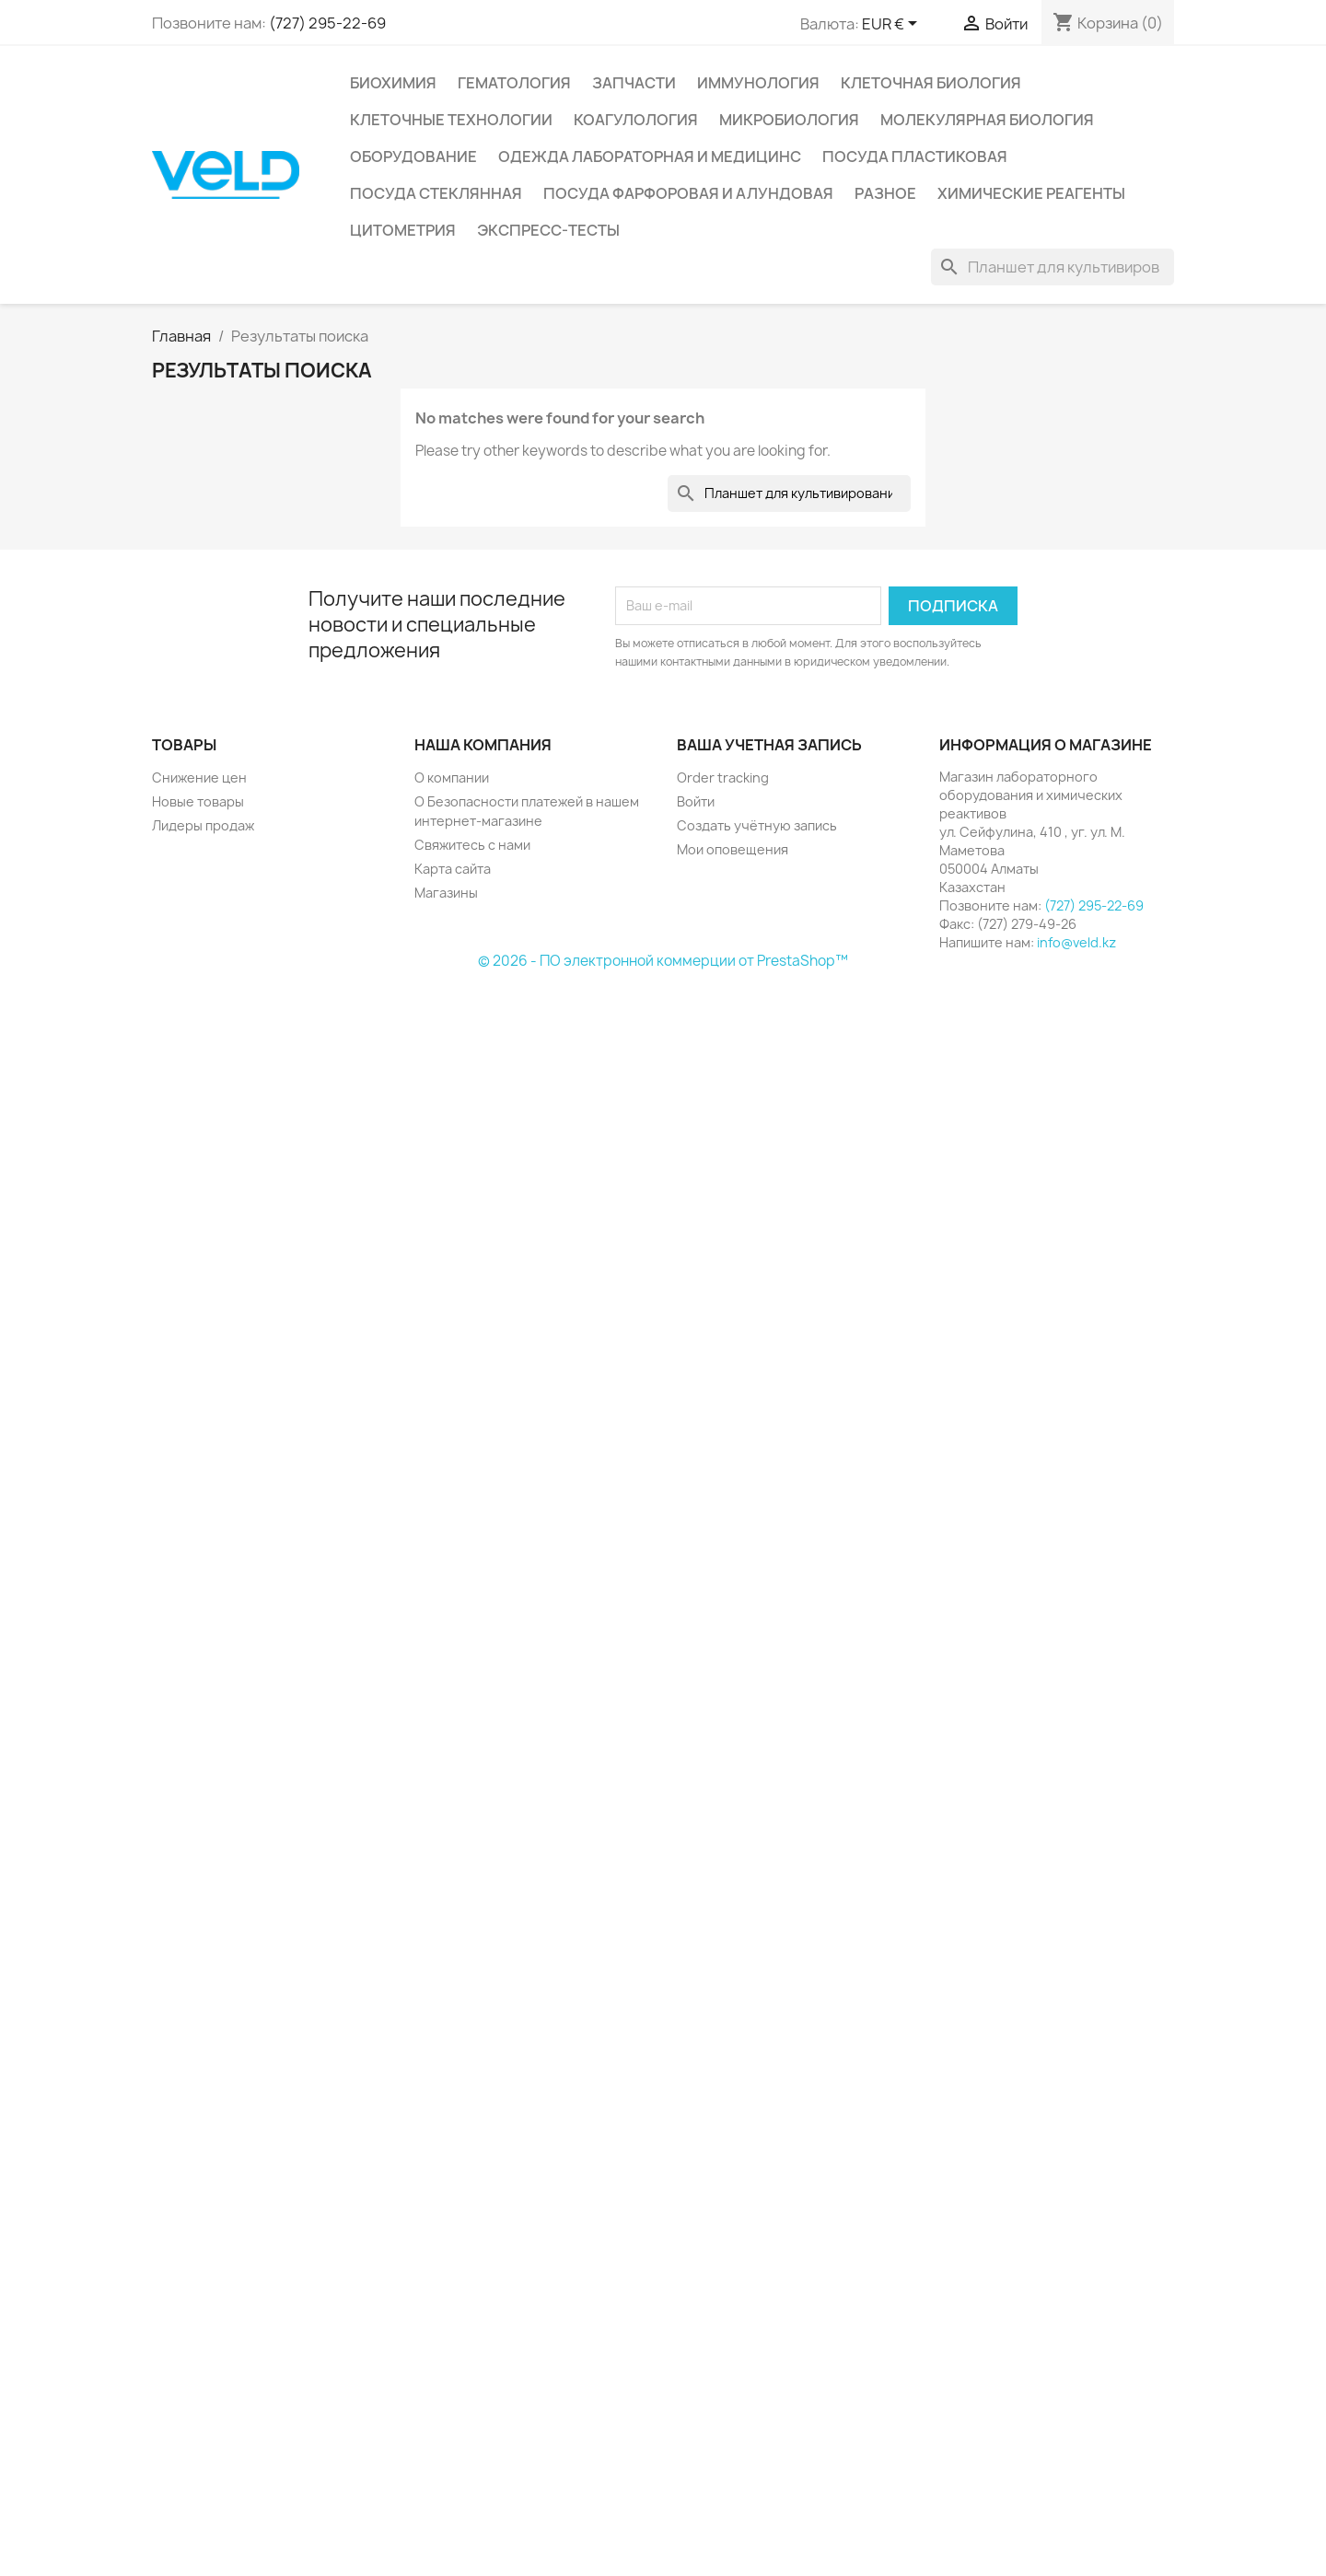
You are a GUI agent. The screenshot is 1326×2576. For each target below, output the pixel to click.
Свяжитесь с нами (472, 844)
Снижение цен (199, 777)
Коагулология (636, 120)
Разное (885, 193)
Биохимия (393, 83)
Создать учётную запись (757, 825)
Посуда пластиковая (914, 156)
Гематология (514, 83)
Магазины (446, 892)
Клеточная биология (931, 83)
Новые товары (198, 801)
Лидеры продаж (203, 825)
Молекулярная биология (987, 120)
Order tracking (723, 777)
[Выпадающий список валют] (893, 25)
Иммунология (758, 83)
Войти (696, 801)
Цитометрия (403, 230)
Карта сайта (452, 868)
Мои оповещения (732, 849)
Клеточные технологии (451, 120)
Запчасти (634, 83)
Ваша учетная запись (769, 745)
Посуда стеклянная (436, 193)
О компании (451, 777)
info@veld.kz (1076, 942)
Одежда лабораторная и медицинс (649, 156)
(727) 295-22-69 (327, 23)
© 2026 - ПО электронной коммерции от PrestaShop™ (663, 960)
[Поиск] (1052, 267)
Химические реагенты (1031, 193)
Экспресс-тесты (548, 230)
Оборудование (413, 156)
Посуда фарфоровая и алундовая (688, 193)
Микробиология (789, 120)
